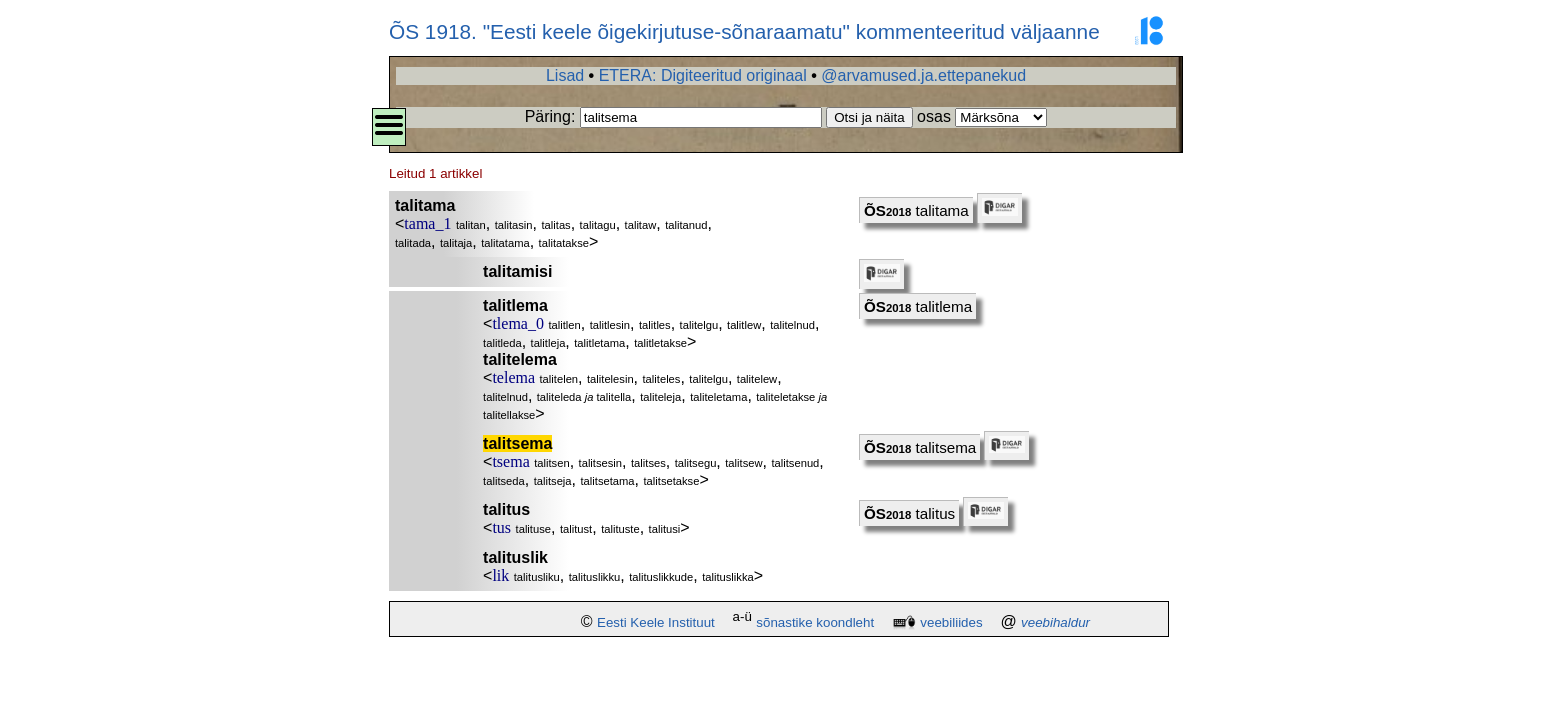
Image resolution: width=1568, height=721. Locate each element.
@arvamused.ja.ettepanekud (923, 75)
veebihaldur (1055, 622)
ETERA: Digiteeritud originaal (703, 75)
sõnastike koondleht (815, 622)
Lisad (565, 75)
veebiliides (951, 622)
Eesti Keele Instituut (656, 622)
